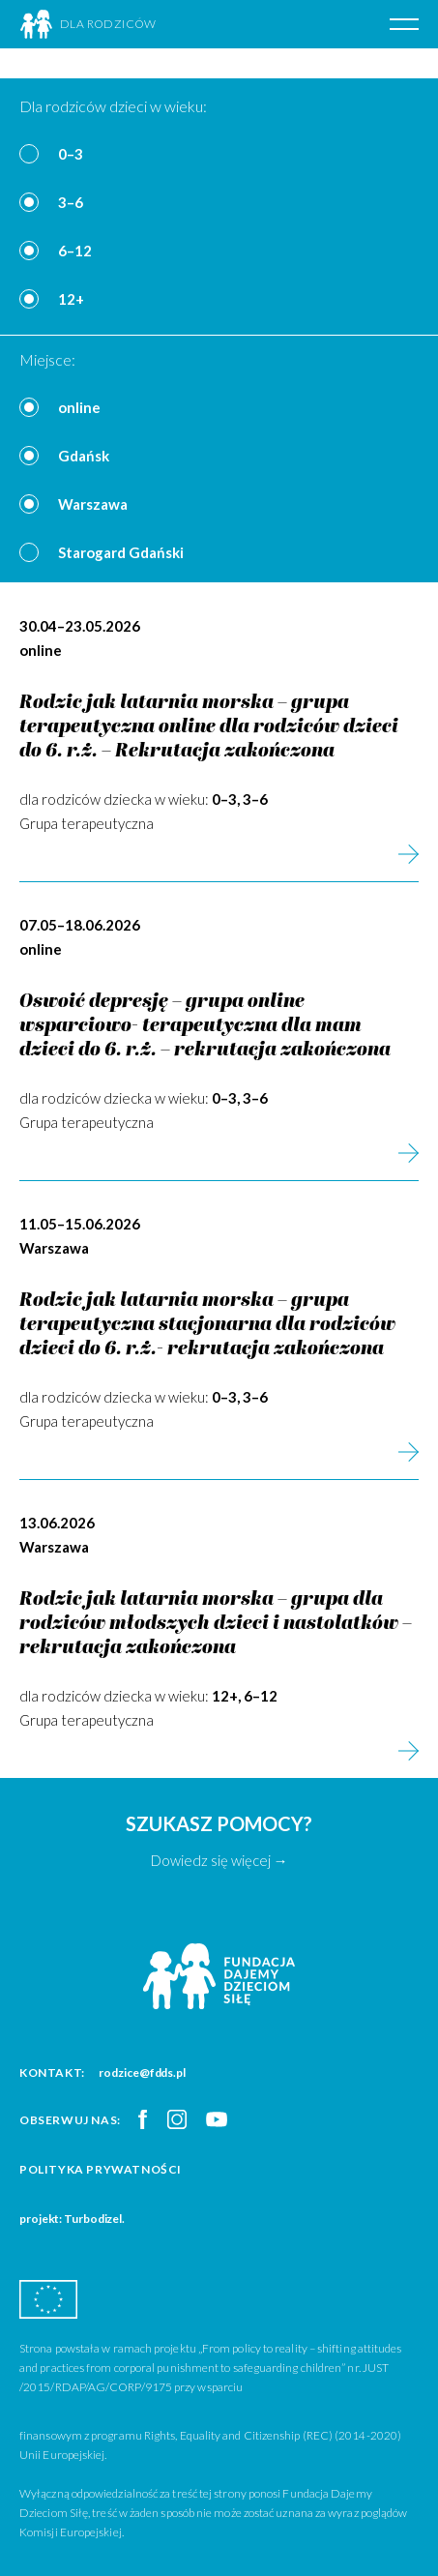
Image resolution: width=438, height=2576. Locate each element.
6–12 (75, 250)
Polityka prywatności (100, 2169)
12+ (71, 299)
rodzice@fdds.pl (142, 2072)
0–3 (70, 154)
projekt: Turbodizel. (72, 2218)
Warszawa (93, 504)
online (79, 407)
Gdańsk (83, 455)
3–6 (70, 202)
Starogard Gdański (121, 552)
